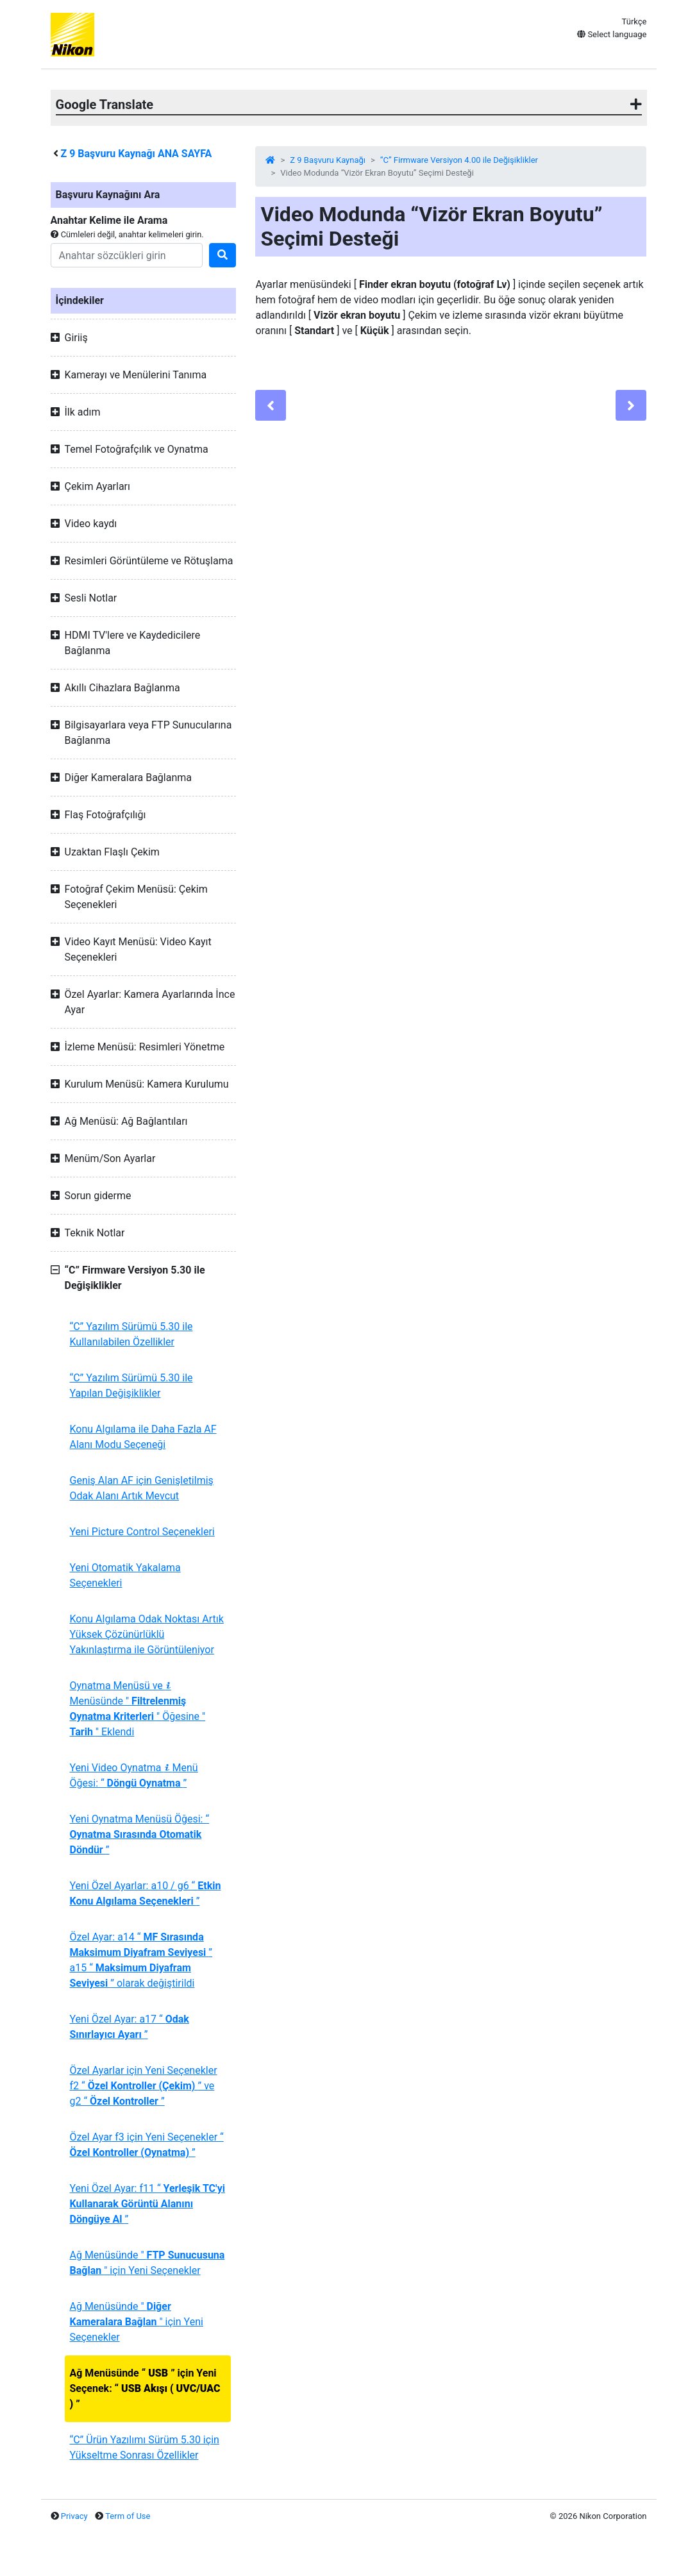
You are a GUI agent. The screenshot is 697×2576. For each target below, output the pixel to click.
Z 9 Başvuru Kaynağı (327, 160)
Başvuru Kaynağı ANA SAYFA (136, 153)
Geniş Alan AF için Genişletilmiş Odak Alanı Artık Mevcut (142, 1488)
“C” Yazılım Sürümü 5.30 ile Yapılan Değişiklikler (131, 1385)
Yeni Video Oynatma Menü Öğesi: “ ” (134, 1775)
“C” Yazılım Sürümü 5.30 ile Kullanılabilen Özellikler (131, 1334)
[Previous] (270, 405)
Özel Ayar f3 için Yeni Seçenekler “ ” (147, 2145)
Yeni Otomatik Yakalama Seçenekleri (125, 1575)
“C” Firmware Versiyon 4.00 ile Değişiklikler (459, 160)
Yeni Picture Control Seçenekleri (142, 1532)
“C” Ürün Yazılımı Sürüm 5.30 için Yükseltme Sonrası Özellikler (144, 2447)
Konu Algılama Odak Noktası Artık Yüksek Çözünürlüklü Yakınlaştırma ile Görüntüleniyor (147, 1634)
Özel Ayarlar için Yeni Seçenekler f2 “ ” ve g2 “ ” (143, 2085)
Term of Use (127, 2516)
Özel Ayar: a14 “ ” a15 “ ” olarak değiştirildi (141, 1960)
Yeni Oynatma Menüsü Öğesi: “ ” (140, 1834)
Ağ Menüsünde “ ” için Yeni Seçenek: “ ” (145, 2388)
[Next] (631, 405)
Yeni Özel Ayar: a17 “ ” (129, 2027)
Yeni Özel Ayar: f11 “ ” (147, 2203)
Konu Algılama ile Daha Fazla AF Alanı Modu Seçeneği (143, 1437)
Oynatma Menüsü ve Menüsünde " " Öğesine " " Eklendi (138, 1708)
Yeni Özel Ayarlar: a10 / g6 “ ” (145, 1893)
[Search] (127, 255)
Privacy (74, 2516)
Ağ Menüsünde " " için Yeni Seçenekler (147, 2263)
